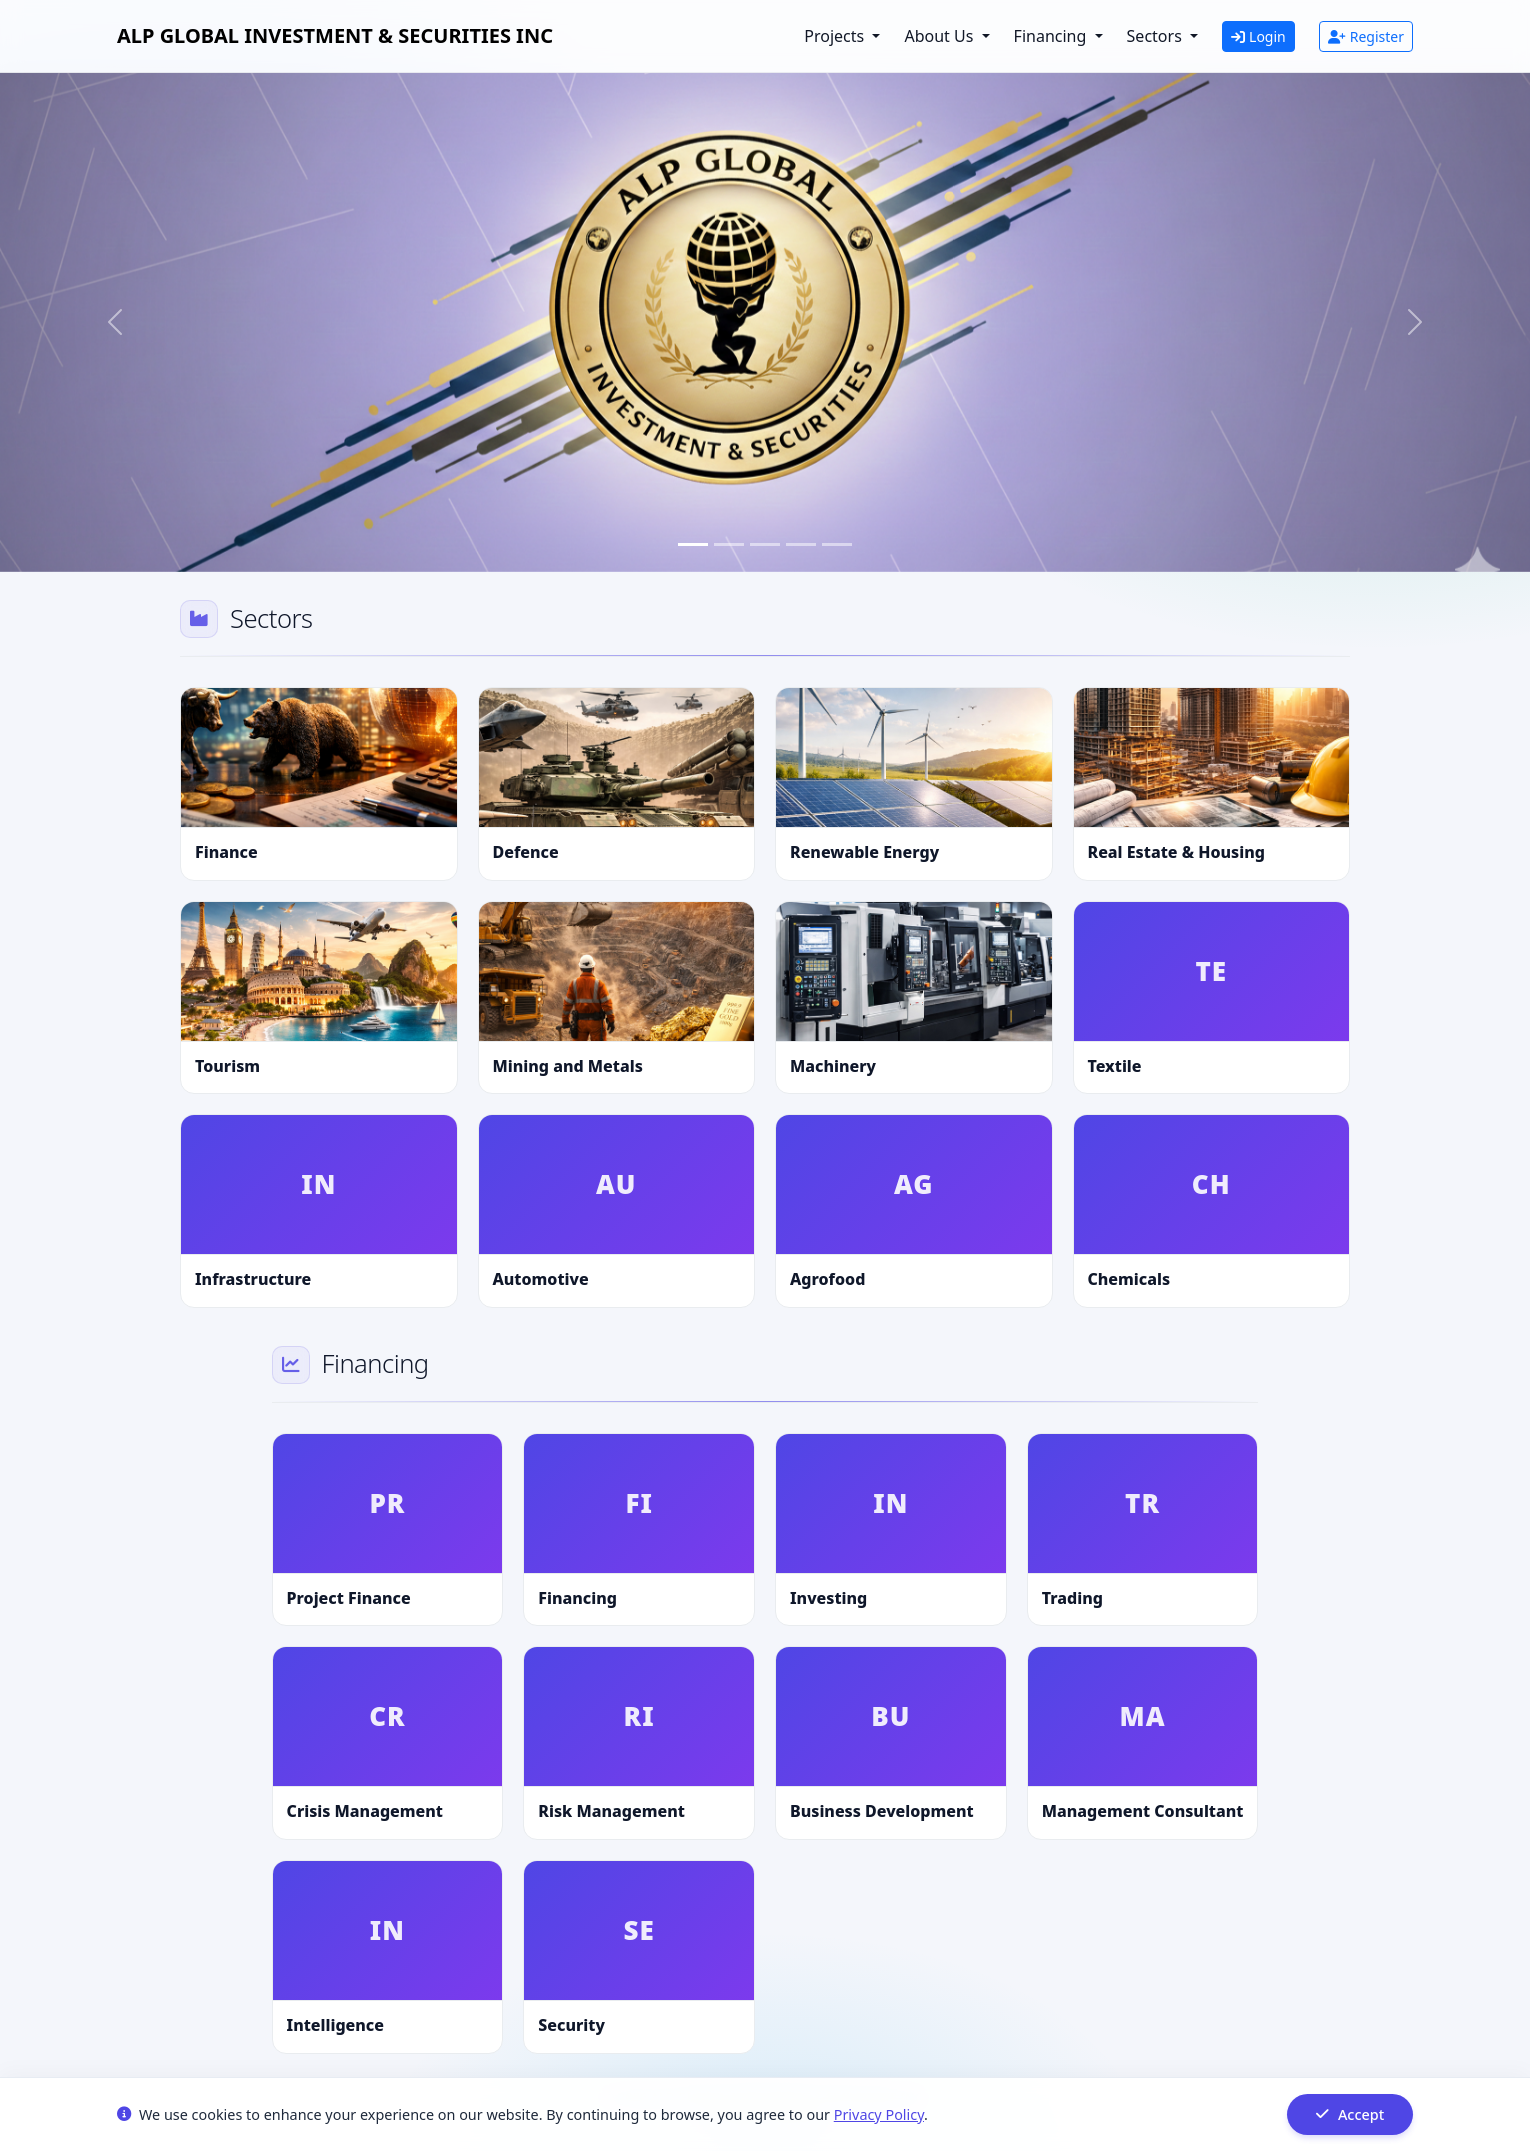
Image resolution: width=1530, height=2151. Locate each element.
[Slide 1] (693, 544)
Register (1366, 36)
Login (1258, 36)
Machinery (833, 1066)
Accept (1350, 2114)
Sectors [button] (1156, 36)
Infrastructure (253, 1279)
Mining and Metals (568, 1066)
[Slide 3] (765, 544)
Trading (1072, 1598)
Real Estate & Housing (1176, 852)
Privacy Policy (879, 2114)
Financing (577, 1598)
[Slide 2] (729, 544)
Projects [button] (836, 36)
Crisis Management (365, 1811)
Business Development (882, 1811)
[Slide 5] (837, 544)
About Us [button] (940, 36)
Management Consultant (1143, 1811)
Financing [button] (1052, 36)
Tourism (227, 1066)
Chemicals (1129, 1279)
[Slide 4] (801, 544)
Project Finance (349, 1598)
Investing (828, 1598)
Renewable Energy (864, 852)
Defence (526, 852)
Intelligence (335, 2025)
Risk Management (611, 1811)
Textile (1115, 1066)
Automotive (541, 1279)
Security (571, 2025)
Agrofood (827, 1279)
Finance (226, 852)
